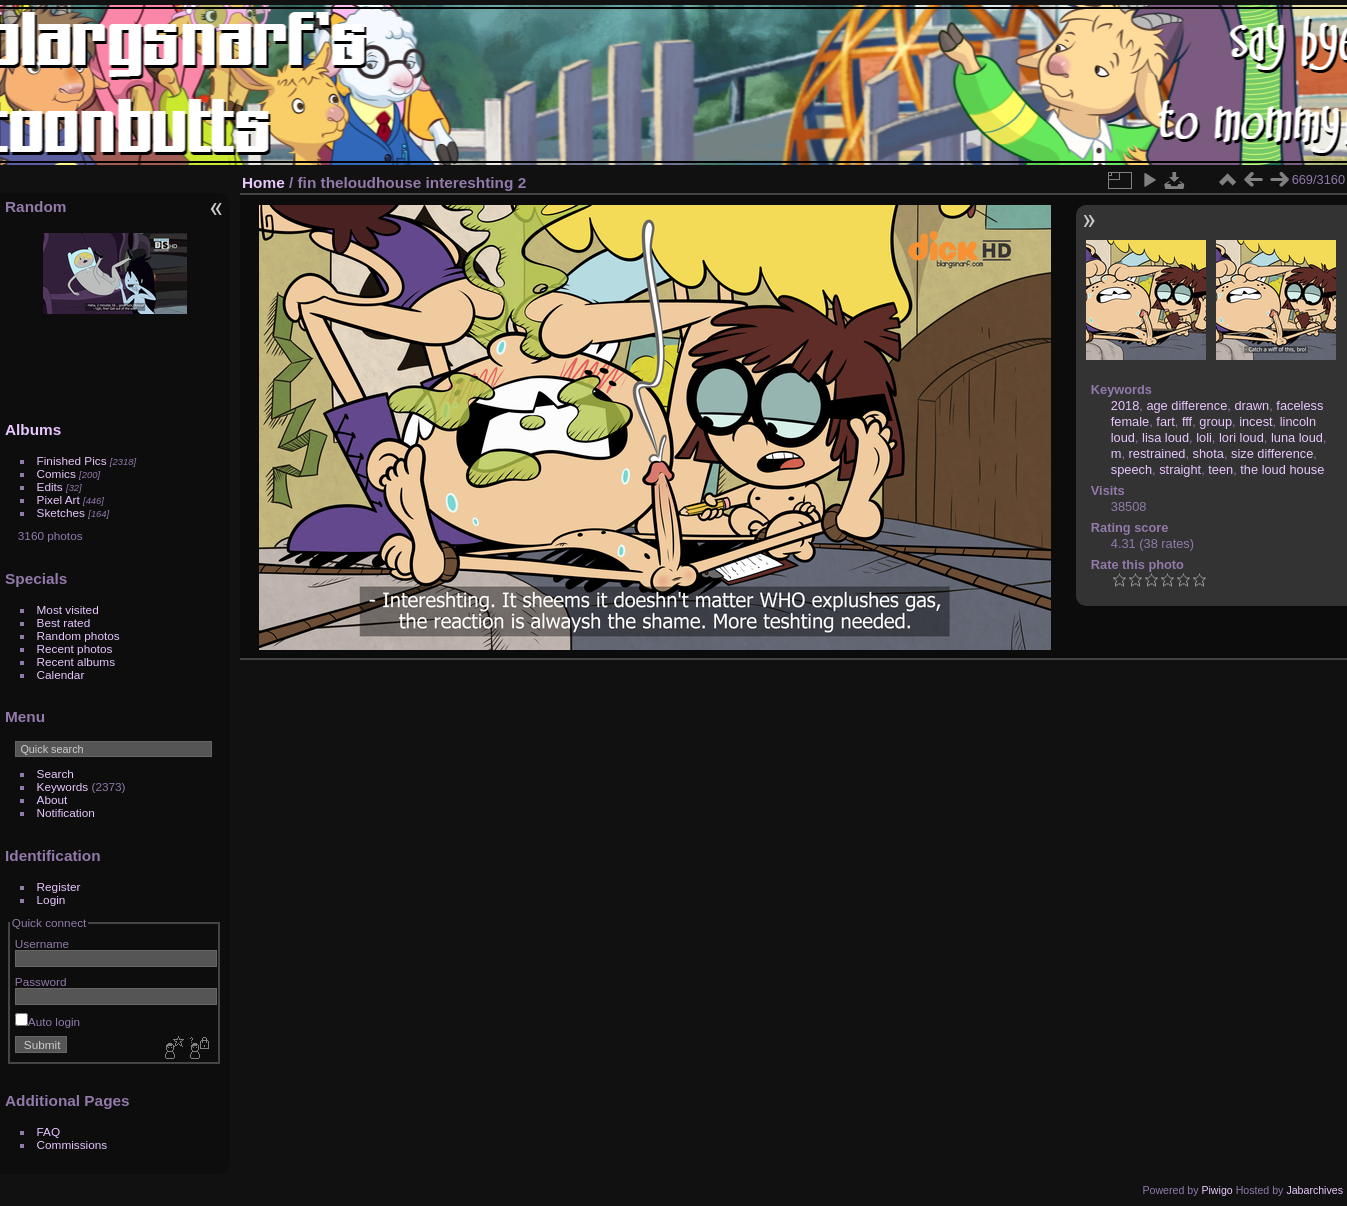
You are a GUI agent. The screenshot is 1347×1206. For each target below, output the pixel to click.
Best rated (64, 622)
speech (1131, 469)
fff (1187, 421)
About (52, 799)
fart (1165, 421)
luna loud (1297, 437)
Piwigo (1216, 1190)
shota (1208, 453)
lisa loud (1165, 437)
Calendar (61, 674)
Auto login (47, 1021)
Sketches (61, 512)
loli (1204, 437)
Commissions (72, 1144)
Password (41, 981)
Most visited (68, 609)
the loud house (1282, 469)
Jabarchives (1314, 1190)
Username (42, 943)
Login (51, 899)
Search (55, 773)
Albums (33, 429)
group (1215, 421)
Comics (56, 473)
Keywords (63, 786)
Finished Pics (72, 460)
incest (1255, 421)
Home (263, 182)
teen (1220, 469)
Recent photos (75, 648)
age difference (1186, 405)
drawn (1251, 405)
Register (59, 886)
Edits (50, 486)
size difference (1272, 453)
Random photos (78, 635)
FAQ (49, 1131)
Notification (66, 812)
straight (1180, 469)
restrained (1157, 453)
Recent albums (76, 661)
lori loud (1241, 437)
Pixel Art (58, 499)
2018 (1125, 405)
